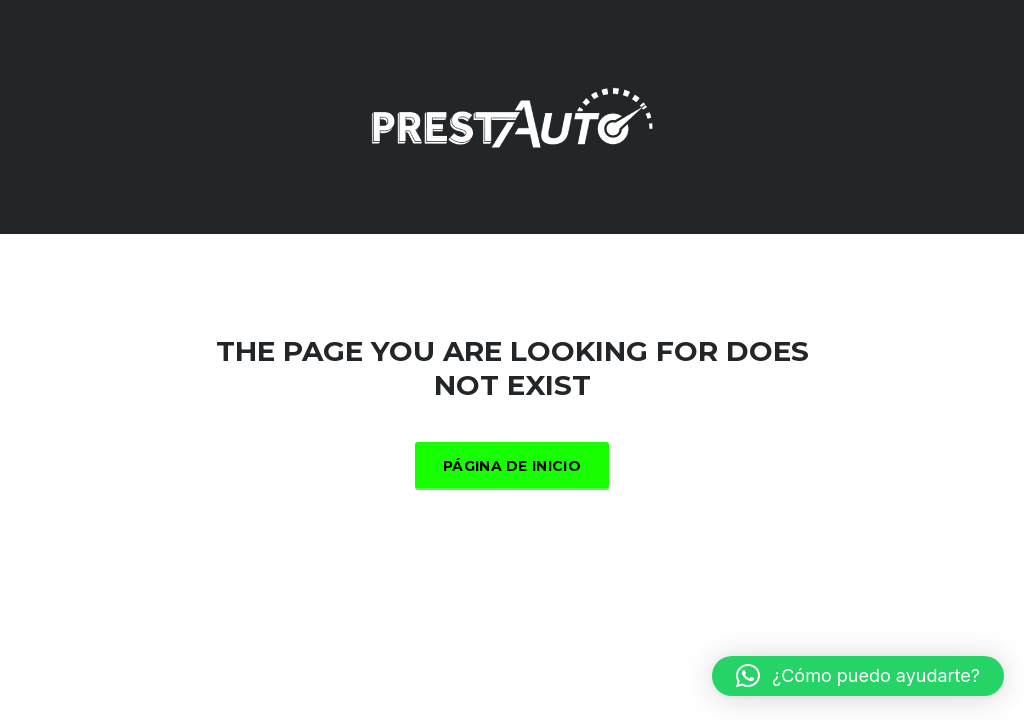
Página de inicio (512, 466)
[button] (858, 676)
